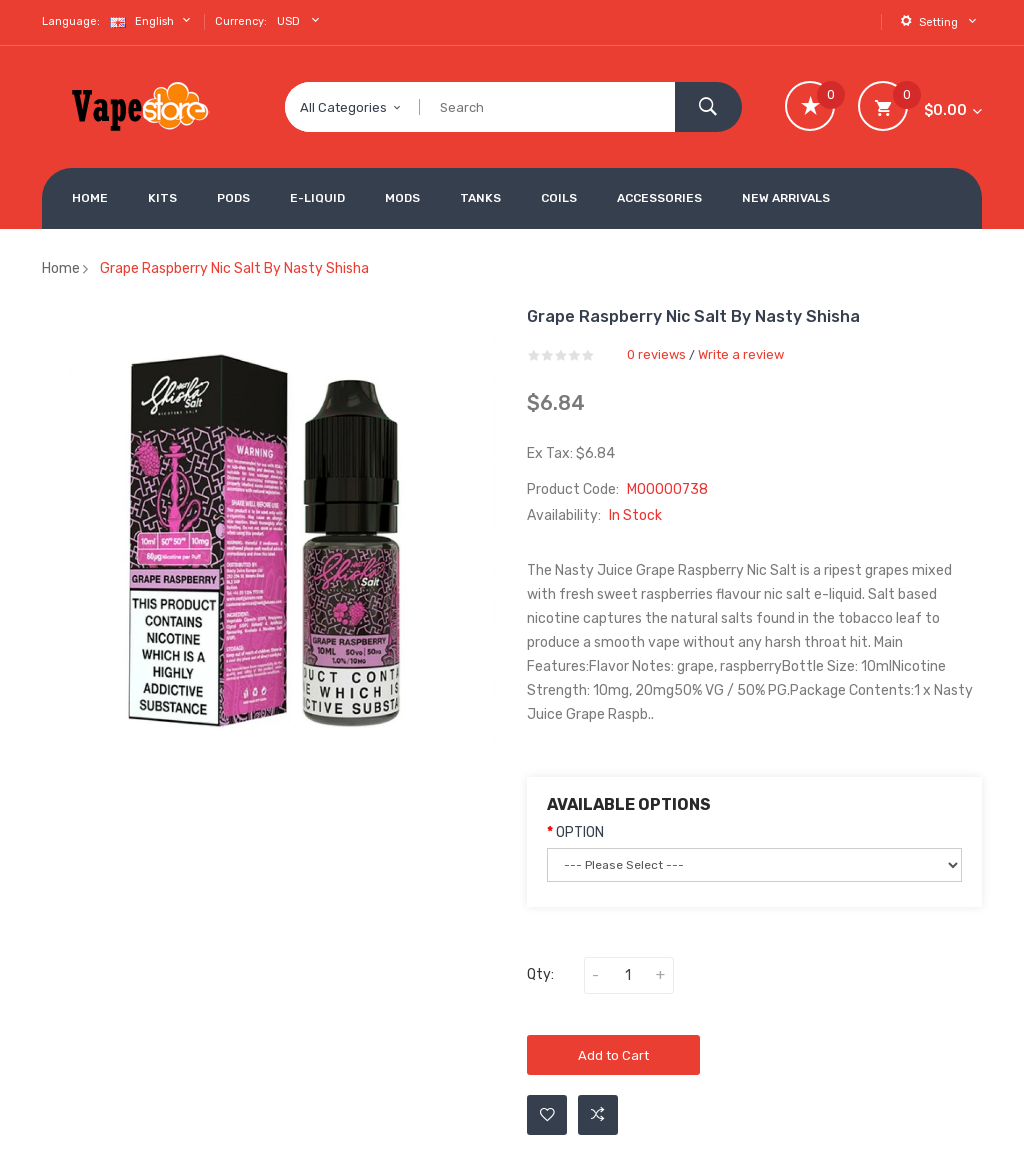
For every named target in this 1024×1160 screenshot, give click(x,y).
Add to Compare (598, 1115)
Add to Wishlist (547, 1115)
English (152, 20)
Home (61, 268)
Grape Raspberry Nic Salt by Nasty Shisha (234, 268)
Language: (71, 21)
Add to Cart (613, 1055)
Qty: (540, 974)
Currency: (241, 21)
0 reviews (656, 354)
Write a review (741, 354)
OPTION (580, 832)
